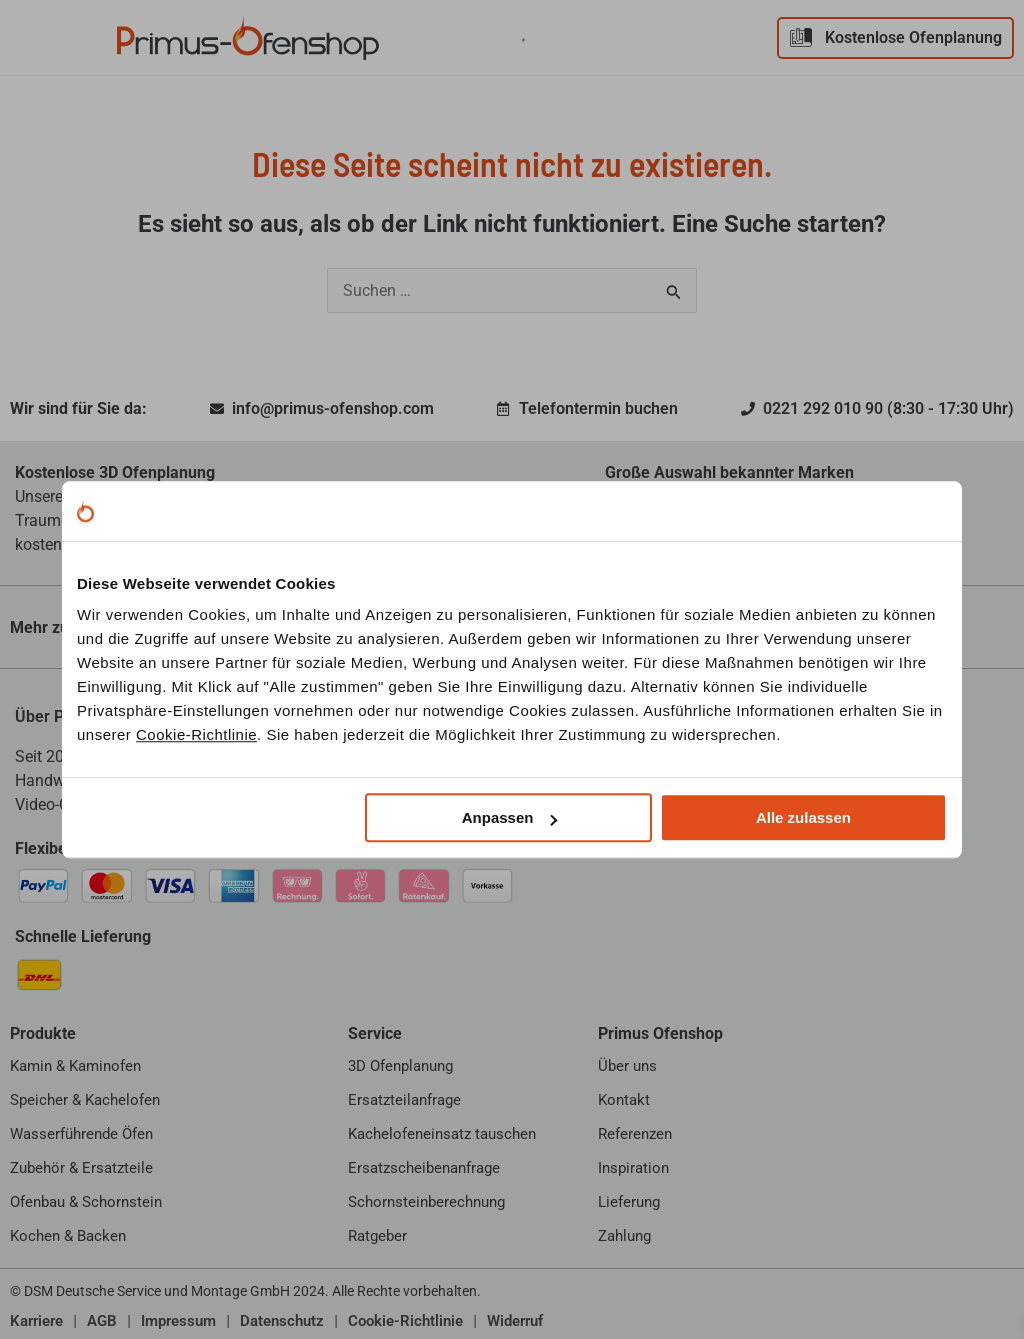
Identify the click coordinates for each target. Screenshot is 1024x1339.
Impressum (178, 1321)
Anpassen (510, 817)
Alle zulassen (803, 817)
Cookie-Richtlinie (196, 734)
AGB (102, 1321)
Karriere (36, 1321)
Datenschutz (282, 1321)
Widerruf (515, 1321)
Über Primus (60, 716)
